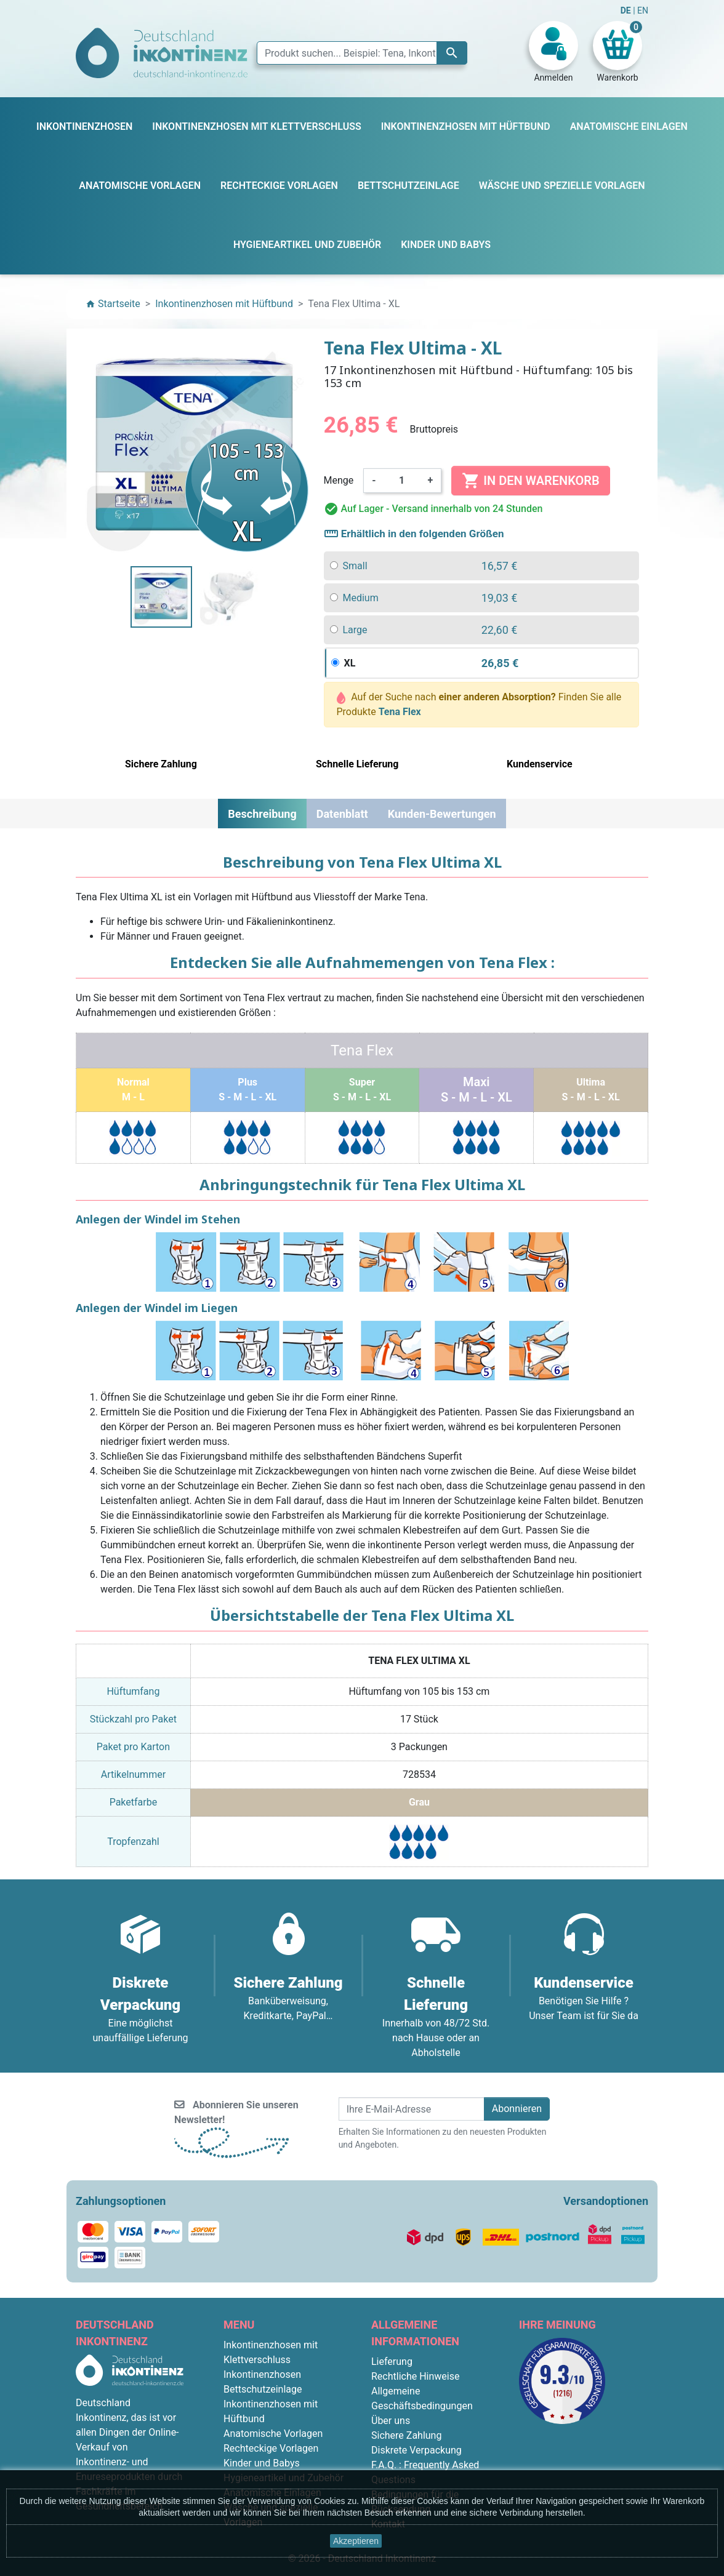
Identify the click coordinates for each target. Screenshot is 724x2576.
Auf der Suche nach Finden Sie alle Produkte (479, 704)
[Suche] (362, 53)
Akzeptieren (356, 2541)
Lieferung (391, 2361)
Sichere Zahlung (406, 2435)
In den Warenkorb (530, 480)
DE (627, 10)
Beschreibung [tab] (262, 813)
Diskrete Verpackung (416, 2450)
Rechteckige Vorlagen (270, 2448)
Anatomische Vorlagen (273, 2433)
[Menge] (402, 480)
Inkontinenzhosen (262, 2374)
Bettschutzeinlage (262, 2389)
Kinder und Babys (261, 2463)
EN (642, 10)
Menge (339, 480)
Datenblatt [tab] (342, 813)
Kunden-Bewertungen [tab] (442, 813)
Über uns (390, 2420)
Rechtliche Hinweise (415, 2376)
